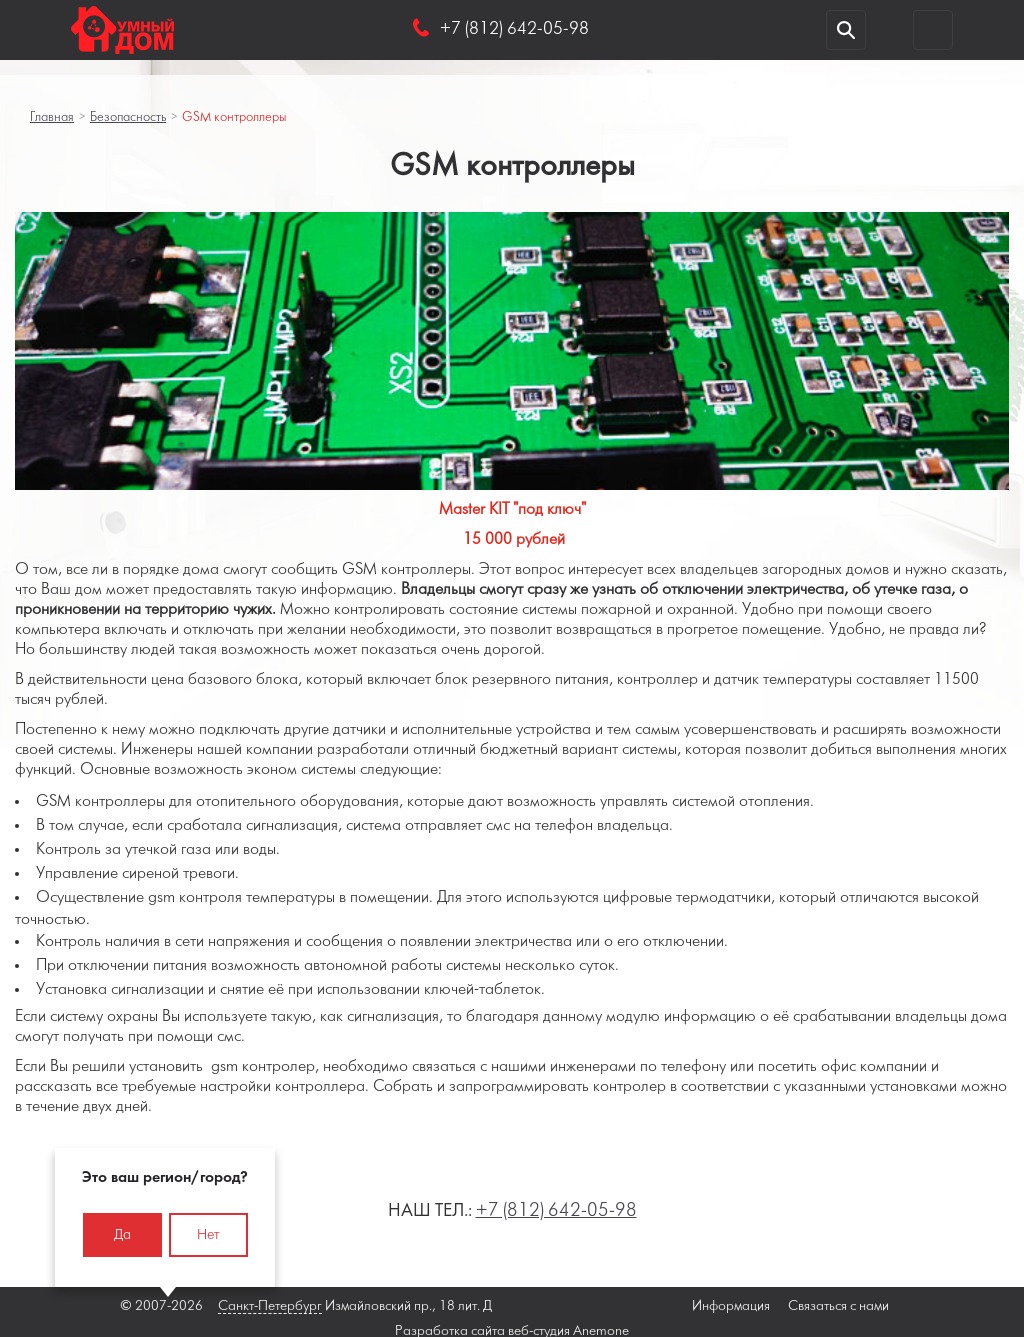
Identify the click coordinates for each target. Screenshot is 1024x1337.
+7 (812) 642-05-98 (556, 1211)
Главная (52, 117)
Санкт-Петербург (270, 1306)
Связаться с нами (838, 1306)
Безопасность (128, 117)
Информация (731, 1306)
